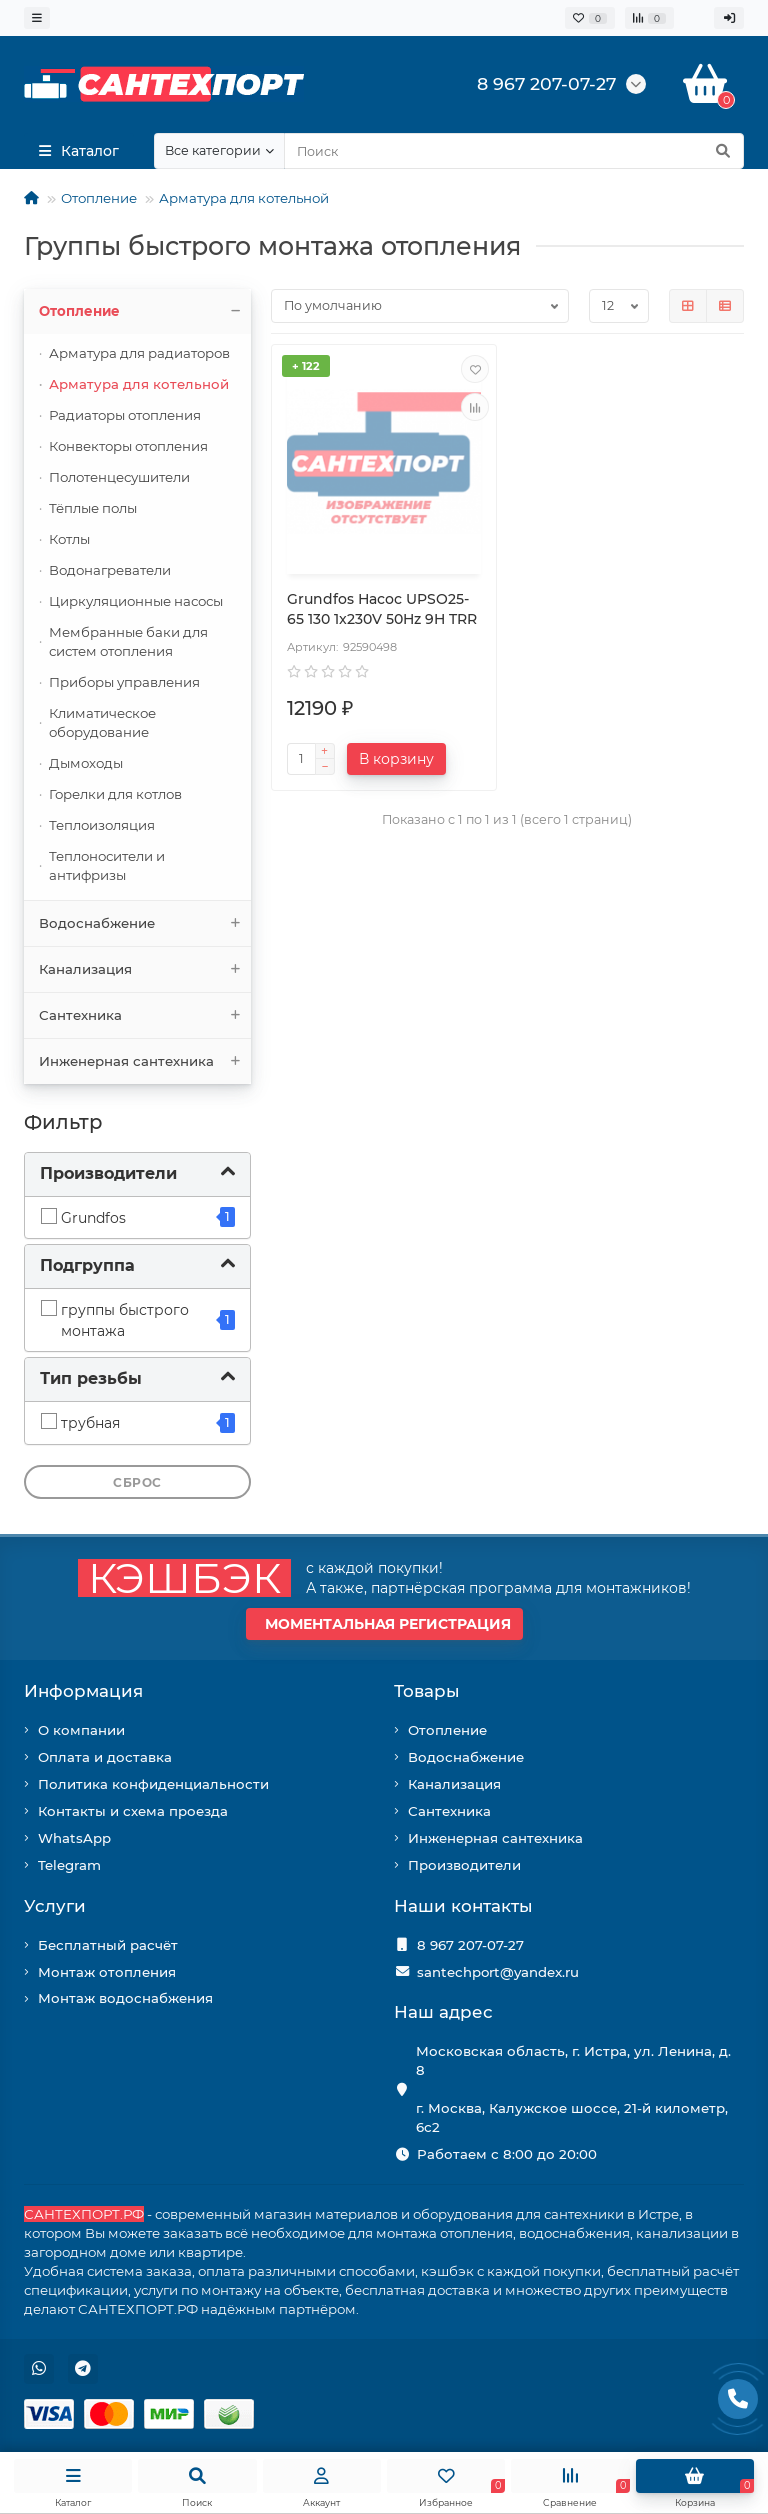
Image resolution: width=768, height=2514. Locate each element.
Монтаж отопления (107, 1972)
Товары (427, 1691)
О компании (81, 1730)
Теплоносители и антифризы (107, 865)
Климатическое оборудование (102, 722)
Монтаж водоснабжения (125, 1998)
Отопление (99, 198)
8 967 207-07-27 (470, 1945)
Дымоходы (86, 763)
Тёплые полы (93, 508)
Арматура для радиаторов (139, 353)
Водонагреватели (110, 570)
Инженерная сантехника (145, 1061)
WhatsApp (74, 1838)
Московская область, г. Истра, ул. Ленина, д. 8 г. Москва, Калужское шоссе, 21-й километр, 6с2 (573, 2089)
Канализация (145, 969)
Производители (464, 1865)
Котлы (69, 539)
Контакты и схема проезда (133, 1811)
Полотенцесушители (119, 477)
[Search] (514, 151)
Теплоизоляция (102, 825)
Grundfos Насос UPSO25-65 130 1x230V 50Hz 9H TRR (382, 609)
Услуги (55, 1906)
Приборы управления (124, 682)
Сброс (137, 1482)
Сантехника (145, 1015)
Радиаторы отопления (125, 415)
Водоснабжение (145, 923)
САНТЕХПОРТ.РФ (84, 2214)
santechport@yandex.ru (498, 1972)
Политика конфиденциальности (153, 1784)
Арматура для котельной (244, 198)
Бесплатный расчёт (108, 1945)
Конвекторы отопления (128, 446)
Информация (83, 1691)
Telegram (69, 1865)
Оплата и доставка (105, 1757)
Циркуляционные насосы (136, 601)
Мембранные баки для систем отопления (128, 641)
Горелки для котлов (115, 794)
